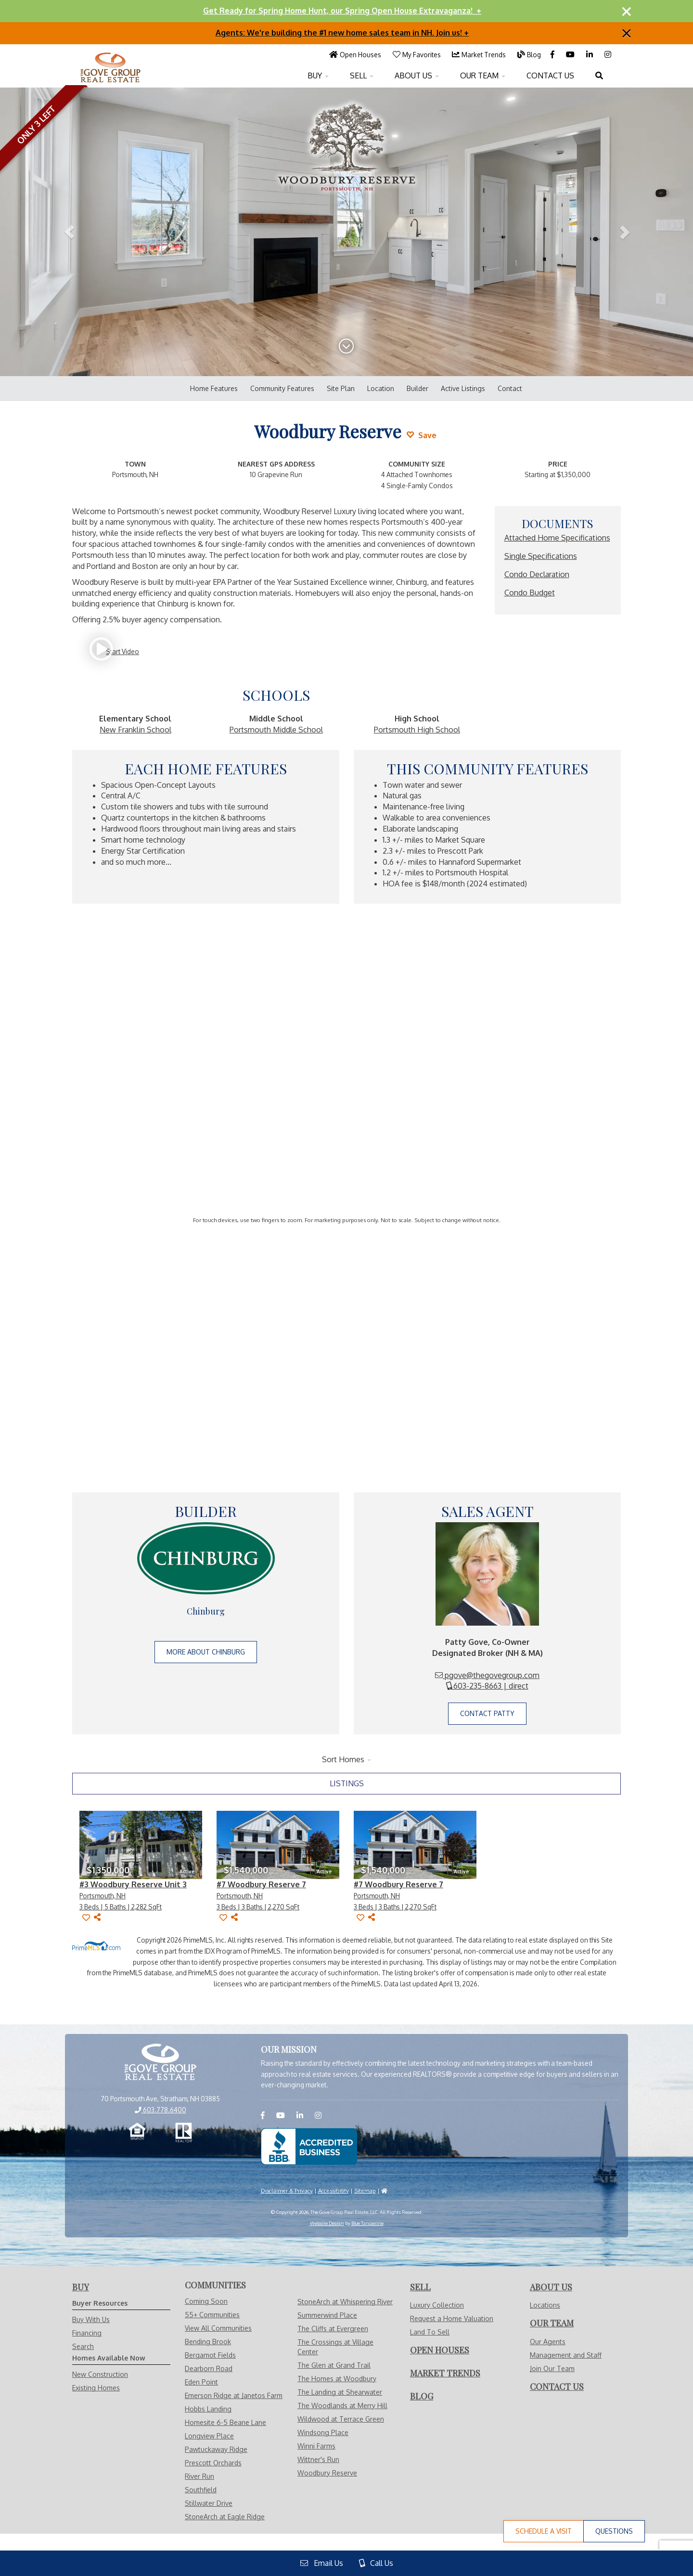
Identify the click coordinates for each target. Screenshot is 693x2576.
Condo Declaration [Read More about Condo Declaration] (536, 574)
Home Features (214, 388)
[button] (69, 232)
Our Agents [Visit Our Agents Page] (547, 2341)
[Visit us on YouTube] (571, 54)
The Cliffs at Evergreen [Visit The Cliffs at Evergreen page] (332, 2328)
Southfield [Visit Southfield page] (201, 2490)
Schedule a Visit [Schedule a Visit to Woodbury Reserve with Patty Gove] (543, 2531)
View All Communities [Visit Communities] (218, 2328)
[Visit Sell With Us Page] (420, 2287)
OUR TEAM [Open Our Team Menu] (482, 75)
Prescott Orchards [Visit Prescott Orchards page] (213, 2463)
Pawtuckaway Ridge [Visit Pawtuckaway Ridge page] (216, 2449)
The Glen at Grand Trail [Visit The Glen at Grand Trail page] (334, 2365)
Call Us (376, 2563)
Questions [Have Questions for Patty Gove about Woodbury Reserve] (614, 2531)
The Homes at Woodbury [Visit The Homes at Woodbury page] (336, 2378)
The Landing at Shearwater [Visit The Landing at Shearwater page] (339, 2392)
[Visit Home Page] (110, 56)
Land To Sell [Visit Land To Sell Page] (429, 2332)
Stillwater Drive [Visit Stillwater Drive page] (208, 2503)
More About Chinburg (206, 1652)
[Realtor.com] (183, 2132)
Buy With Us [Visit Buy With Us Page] (91, 2319)
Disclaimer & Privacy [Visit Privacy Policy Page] (287, 2190)
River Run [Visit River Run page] (199, 2476)
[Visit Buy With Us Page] (80, 2287)
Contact (510, 388)
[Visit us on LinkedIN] (590, 54)
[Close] (626, 11)
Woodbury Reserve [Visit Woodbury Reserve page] (327, 2473)
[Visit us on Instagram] (608, 54)
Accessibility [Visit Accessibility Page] (333, 2190)
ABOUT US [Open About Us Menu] (417, 75)
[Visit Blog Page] (529, 54)
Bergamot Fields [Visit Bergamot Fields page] (210, 2355)
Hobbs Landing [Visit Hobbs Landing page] (208, 2409)
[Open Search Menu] (599, 75)
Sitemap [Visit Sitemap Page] (365, 2190)
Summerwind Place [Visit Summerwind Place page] (327, 2315)
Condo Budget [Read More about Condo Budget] (529, 592)
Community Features (282, 388)
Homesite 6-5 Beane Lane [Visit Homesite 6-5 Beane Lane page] (225, 2422)
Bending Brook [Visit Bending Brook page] (208, 2341)
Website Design (327, 2223)
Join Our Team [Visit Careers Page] (552, 2368)
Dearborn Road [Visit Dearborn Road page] (208, 2368)
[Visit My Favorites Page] (417, 54)
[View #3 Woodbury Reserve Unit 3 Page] (140, 1845)
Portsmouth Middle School (276, 729)
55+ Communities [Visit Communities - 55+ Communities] (212, 2315)
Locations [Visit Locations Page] (545, 2305)
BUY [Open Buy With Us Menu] (318, 75)
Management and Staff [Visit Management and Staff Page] (566, 2355)
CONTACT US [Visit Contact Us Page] (550, 75)
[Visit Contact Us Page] (557, 2387)
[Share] (97, 1917)
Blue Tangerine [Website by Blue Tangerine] (367, 2223)
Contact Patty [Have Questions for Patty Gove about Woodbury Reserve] (487, 1713)
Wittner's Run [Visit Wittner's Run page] (318, 2459)
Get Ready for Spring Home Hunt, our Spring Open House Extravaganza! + (342, 10)
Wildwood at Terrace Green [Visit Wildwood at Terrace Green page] (340, 2419)
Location (380, 388)
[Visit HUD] (384, 2190)
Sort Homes (346, 1759)
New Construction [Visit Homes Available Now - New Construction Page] (100, 2374)
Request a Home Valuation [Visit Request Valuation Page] (451, 2318)
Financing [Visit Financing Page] (87, 2333)
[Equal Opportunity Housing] (137, 2132)
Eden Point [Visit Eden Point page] (201, 2382)
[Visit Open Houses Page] (355, 54)
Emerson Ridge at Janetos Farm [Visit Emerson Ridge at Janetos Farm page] (233, 2395)
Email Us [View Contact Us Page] (321, 2563)
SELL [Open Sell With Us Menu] (361, 75)
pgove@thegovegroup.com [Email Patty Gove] (487, 1675)
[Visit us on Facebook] (553, 54)
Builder (417, 388)
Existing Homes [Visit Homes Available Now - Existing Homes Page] (96, 2388)
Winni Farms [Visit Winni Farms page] (316, 2446)
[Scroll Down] (346, 349)
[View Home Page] (160, 2063)
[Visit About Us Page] (551, 2287)
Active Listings (463, 388)
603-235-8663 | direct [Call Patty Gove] (487, 1686)
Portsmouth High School (417, 729)
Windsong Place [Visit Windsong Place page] (322, 2432)
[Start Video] (117, 651)
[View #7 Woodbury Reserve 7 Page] (278, 1845)
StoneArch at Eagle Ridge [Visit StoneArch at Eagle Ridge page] (225, 2517)
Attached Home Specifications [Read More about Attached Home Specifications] (557, 538)
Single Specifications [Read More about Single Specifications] (540, 556)
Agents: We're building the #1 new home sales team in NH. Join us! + (342, 33)
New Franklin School (135, 729)
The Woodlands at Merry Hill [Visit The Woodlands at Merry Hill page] (342, 2405)
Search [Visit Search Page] (83, 2346)
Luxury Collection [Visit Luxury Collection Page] (437, 2305)
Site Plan (341, 388)
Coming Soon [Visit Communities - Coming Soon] (206, 2301)
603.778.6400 (160, 2110)
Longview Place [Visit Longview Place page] (209, 2436)
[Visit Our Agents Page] (552, 2323)
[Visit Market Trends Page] (479, 54)
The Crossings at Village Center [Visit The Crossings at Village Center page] (335, 2347)
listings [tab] (347, 1783)
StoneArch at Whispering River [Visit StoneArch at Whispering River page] (345, 2302)
